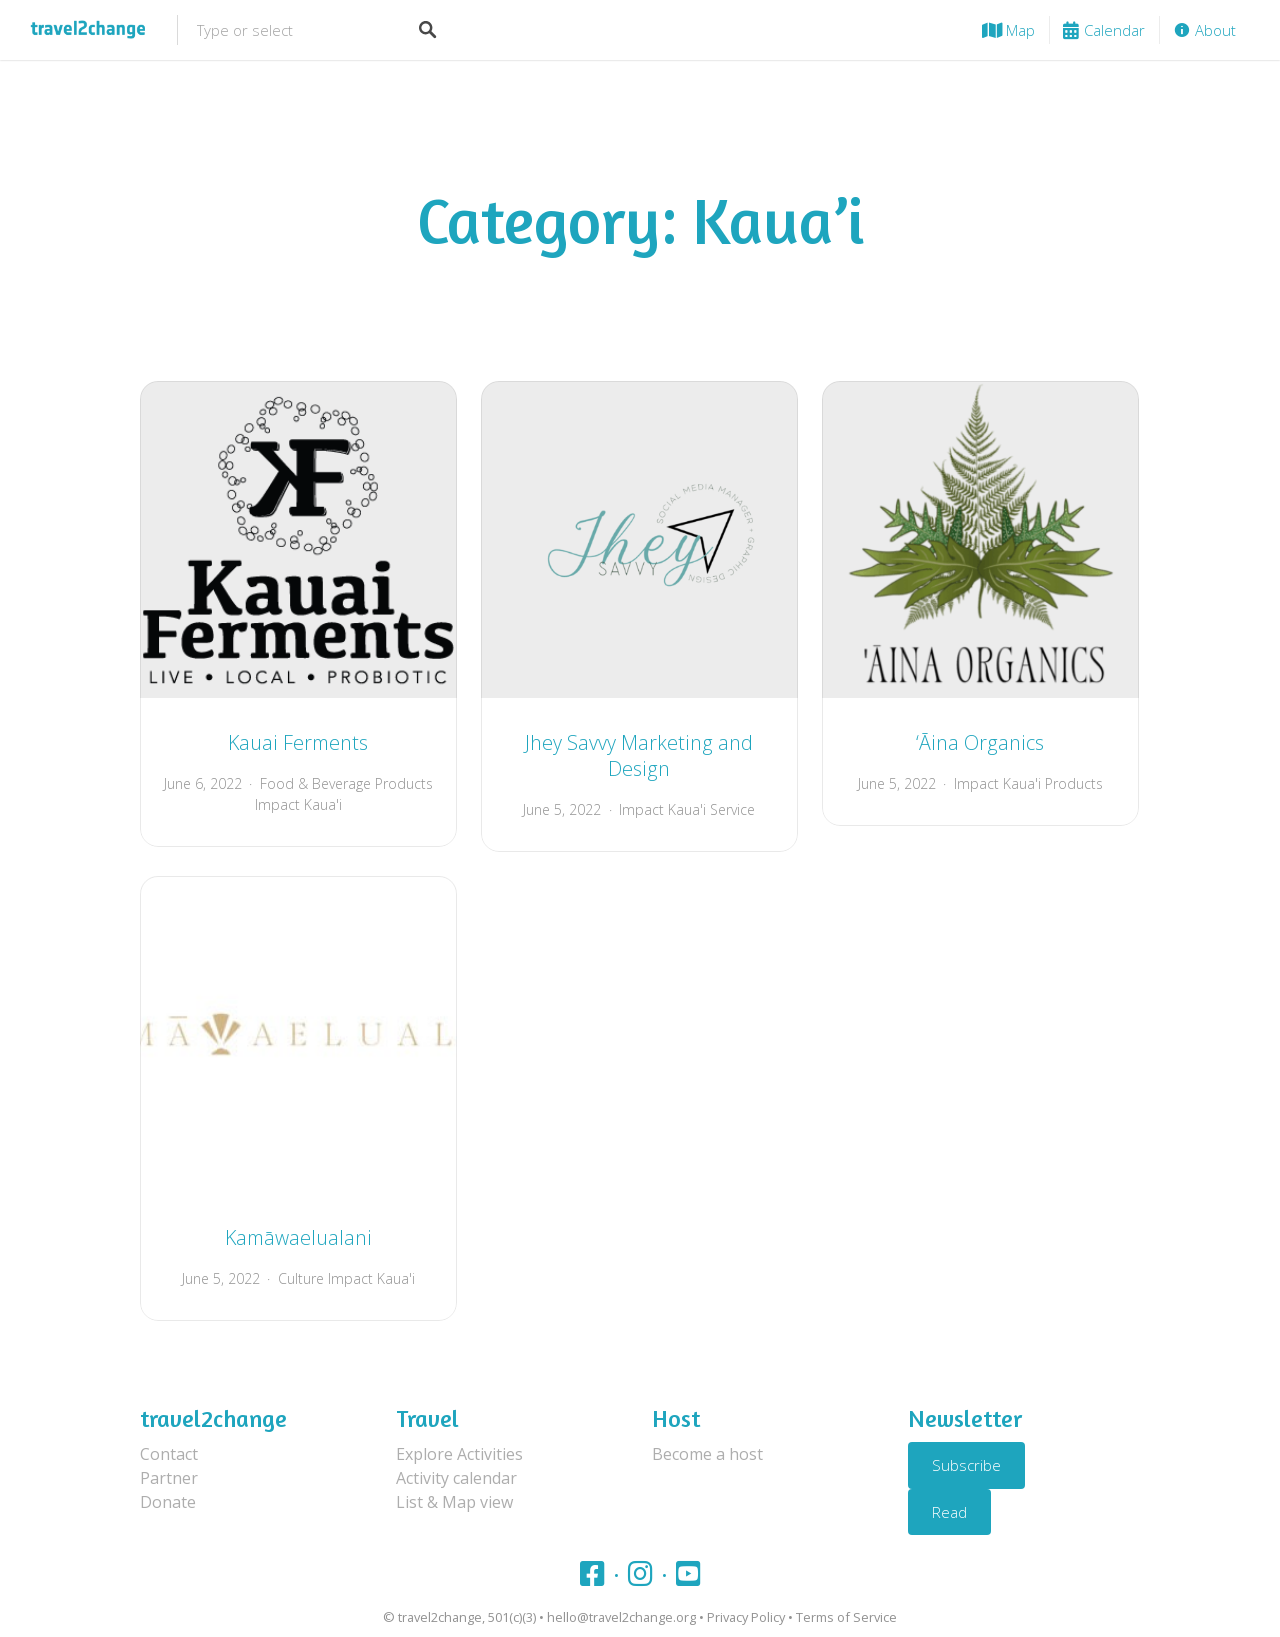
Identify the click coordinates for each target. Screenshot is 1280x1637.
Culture (301, 1278)
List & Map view (454, 1502)
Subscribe (966, 1465)
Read (949, 1512)
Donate (168, 1502)
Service (732, 809)
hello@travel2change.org (621, 1617)
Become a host (707, 1454)
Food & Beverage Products (346, 783)
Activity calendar (456, 1478)
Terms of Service (846, 1617)
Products (1074, 783)
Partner (169, 1478)
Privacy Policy (746, 1617)
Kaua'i (323, 804)
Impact (277, 804)
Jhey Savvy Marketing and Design (639, 755)
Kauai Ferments (298, 742)
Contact (169, 1454)
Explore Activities (459, 1454)
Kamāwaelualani (298, 1237)
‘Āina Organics (980, 742)
